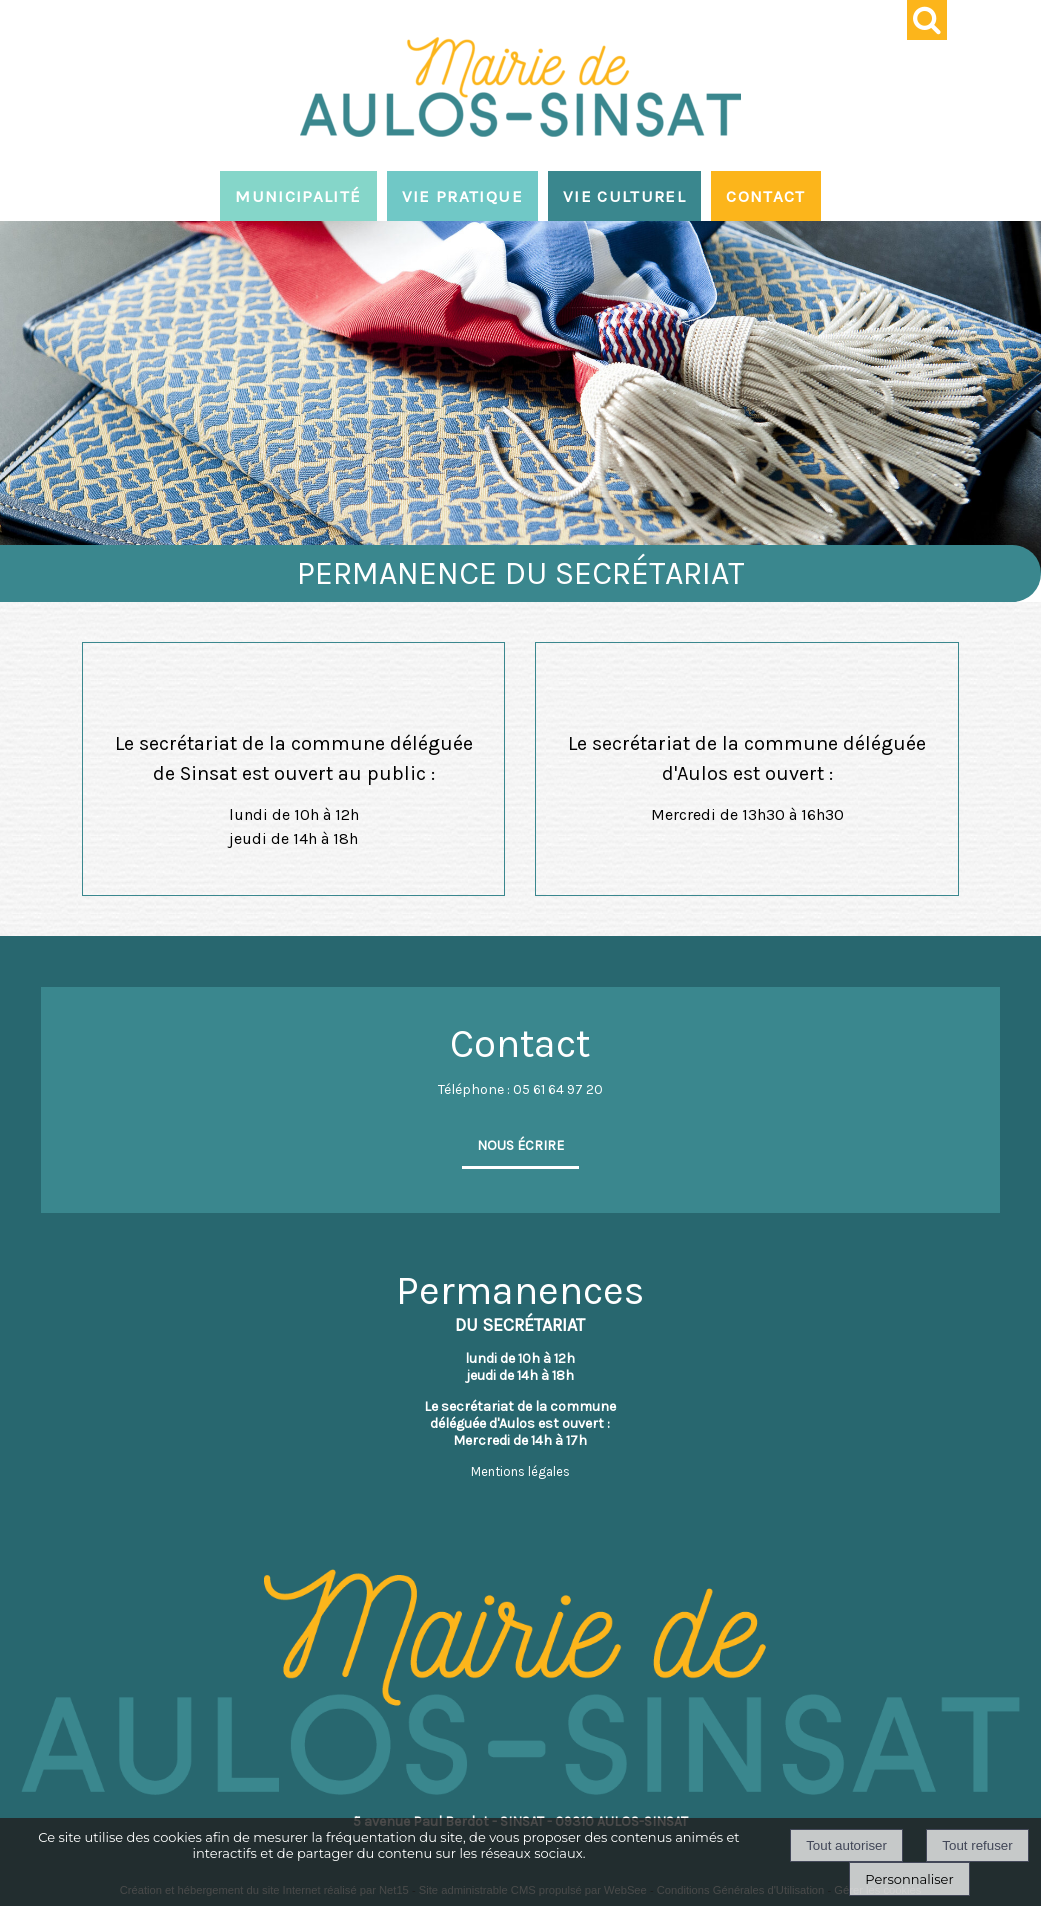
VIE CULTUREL (624, 196)
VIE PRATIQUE (462, 196)
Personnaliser (909, 1879)
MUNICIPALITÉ (298, 196)
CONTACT (766, 196)
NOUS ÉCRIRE (520, 1145)
